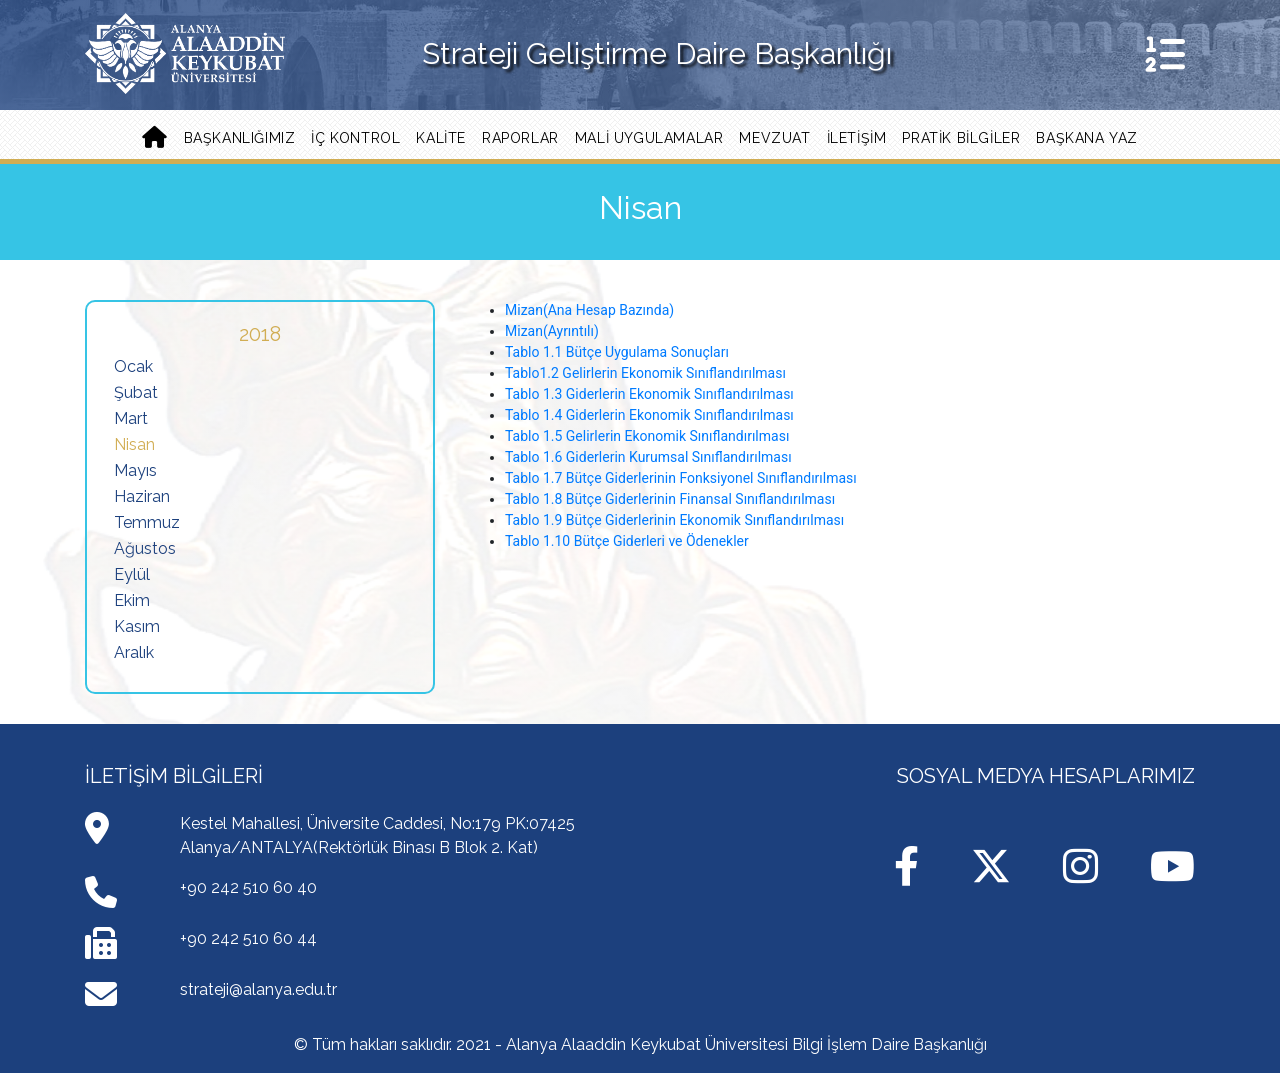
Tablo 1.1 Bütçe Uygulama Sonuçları (617, 352)
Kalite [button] (441, 138)
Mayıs (135, 470)
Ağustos (145, 548)
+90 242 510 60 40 (248, 887)
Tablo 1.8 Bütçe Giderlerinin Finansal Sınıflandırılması (670, 499)
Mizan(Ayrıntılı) (552, 331)
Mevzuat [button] (774, 138)
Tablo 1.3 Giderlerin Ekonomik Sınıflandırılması (649, 394)
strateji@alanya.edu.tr (258, 989)
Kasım (137, 626)
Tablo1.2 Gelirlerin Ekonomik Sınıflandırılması (645, 373)
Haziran (142, 496)
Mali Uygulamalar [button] (649, 138)
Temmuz (147, 522)
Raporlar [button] (520, 138)
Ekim (132, 600)
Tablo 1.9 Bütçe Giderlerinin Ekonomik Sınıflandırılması (674, 520)
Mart (131, 418)
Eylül (132, 574)
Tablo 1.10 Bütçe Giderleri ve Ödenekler (627, 541)
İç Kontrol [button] (355, 138)
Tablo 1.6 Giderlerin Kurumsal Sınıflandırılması (648, 457)
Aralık (134, 652)
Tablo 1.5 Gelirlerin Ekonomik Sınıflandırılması (647, 436)
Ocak (133, 366)
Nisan (134, 444)
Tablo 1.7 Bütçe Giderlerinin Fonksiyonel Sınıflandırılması (681, 478)
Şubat (136, 392)
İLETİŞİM (857, 138)
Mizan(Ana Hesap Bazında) (589, 310)
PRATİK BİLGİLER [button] (961, 138)
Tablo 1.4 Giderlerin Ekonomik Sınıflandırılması (649, 415)
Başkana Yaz (1087, 138)
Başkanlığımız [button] (240, 138)
